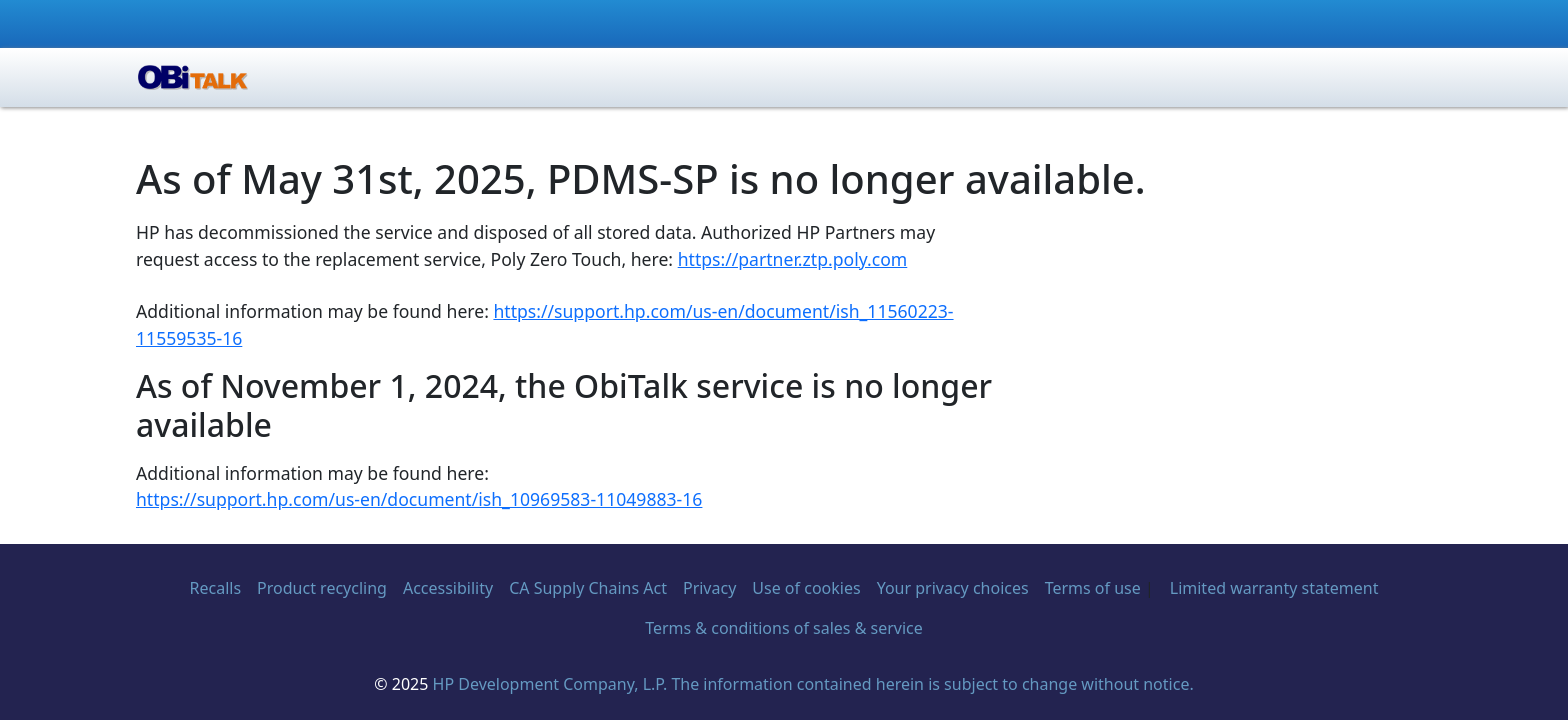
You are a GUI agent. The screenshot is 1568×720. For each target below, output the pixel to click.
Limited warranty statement (1274, 588)
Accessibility (448, 588)
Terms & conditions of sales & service (784, 628)
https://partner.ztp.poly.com (793, 259)
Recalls (216, 588)
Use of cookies (806, 588)
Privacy (709, 588)
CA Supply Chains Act (588, 588)
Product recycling (322, 588)
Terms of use (1093, 588)
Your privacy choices (953, 588)
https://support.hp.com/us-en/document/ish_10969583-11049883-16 (419, 499)
